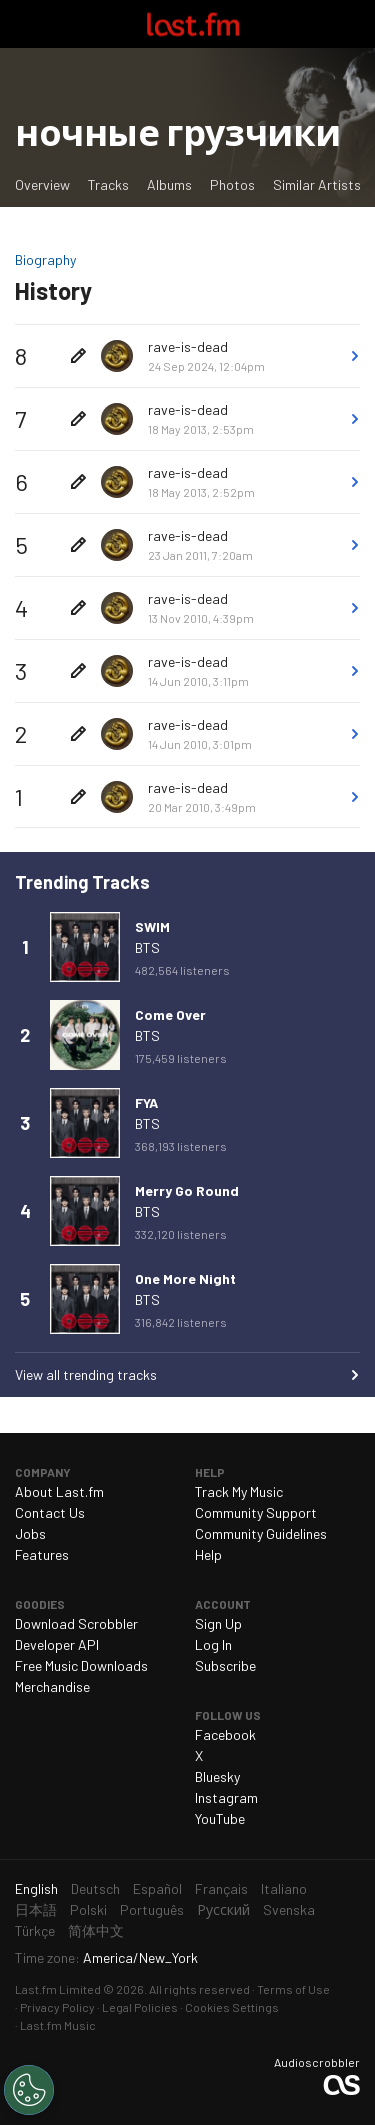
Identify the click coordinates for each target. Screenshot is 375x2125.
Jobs (30, 1533)
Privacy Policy (57, 2007)
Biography (45, 259)
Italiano (284, 1888)
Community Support (256, 1512)
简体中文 (96, 1930)
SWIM (152, 926)
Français (221, 1888)
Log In (213, 1644)
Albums (169, 184)
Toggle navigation (24, 24)
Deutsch (95, 1888)
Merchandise (52, 1686)
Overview (42, 184)
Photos (232, 184)
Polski (88, 1909)
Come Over (170, 1014)
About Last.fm (59, 1491)
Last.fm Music (58, 2025)
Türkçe (35, 1930)
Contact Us (50, 1512)
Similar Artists (317, 184)
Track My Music (239, 1491)
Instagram (226, 1797)
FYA (146, 1102)
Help (208, 1554)
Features (42, 1554)
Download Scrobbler (76, 1623)
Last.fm (193, 24)
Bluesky (217, 1776)
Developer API (57, 1644)
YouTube (220, 1818)
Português (152, 1909)
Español (157, 1888)
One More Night (185, 1278)
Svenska (289, 1909)
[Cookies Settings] (29, 2090)
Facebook (225, 1734)
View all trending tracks (86, 1374)
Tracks (108, 184)
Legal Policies (140, 2007)
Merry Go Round (187, 1190)
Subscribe (225, 1665)
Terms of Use (293, 1989)
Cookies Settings (232, 2007)
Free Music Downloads (81, 1665)
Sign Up (218, 1623)
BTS (147, 947)
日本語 (36, 1909)
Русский (223, 1909)
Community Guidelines (261, 1533)
